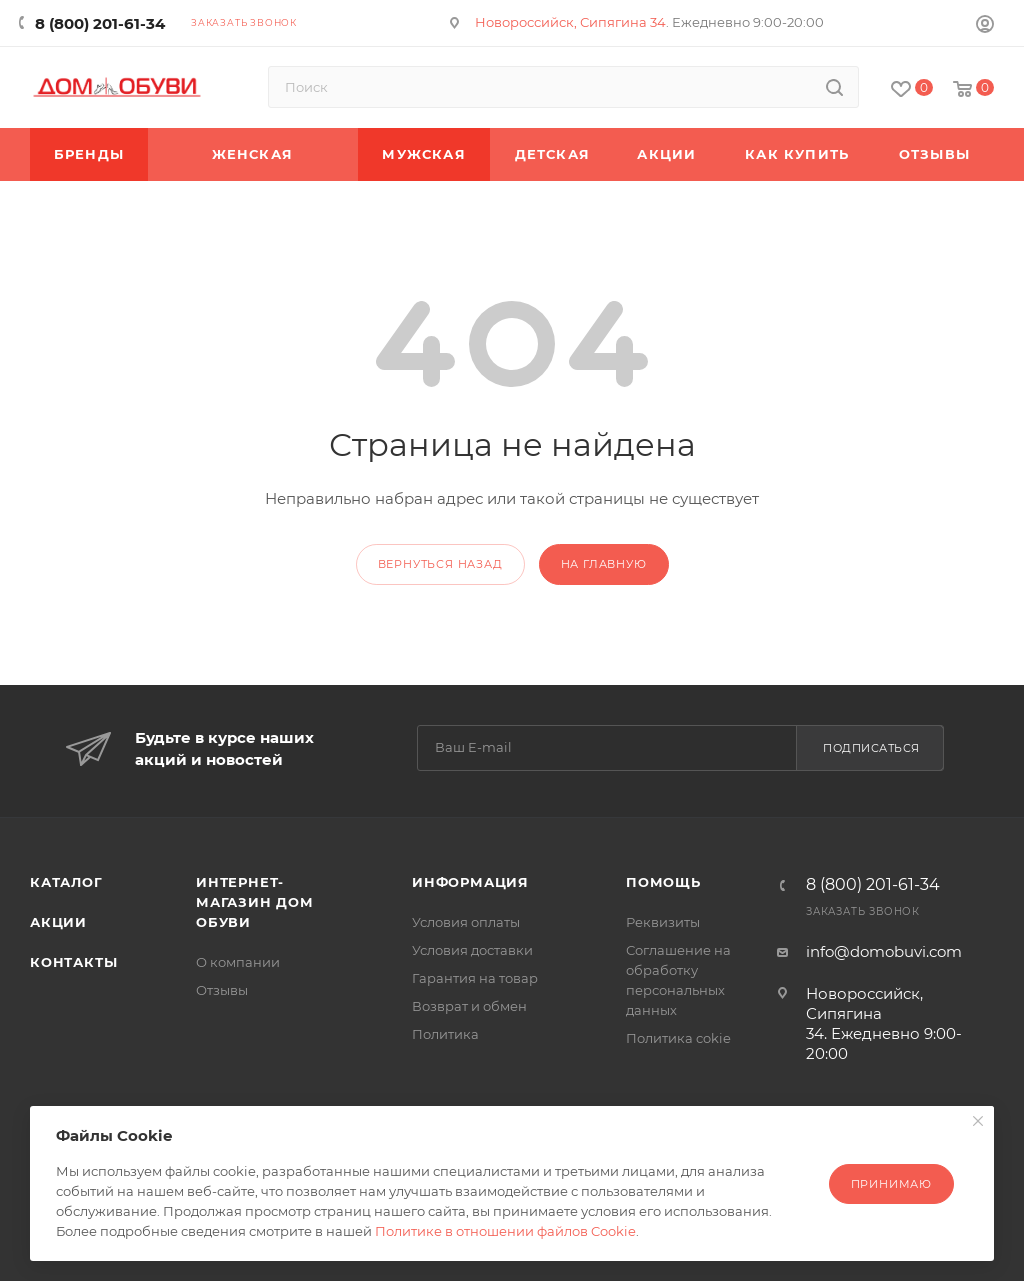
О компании (238, 962)
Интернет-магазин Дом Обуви (255, 902)
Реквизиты (663, 922)
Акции (58, 922)
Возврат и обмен (469, 1006)
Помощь (663, 882)
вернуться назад (440, 564)
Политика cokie (678, 1038)
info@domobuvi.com (884, 951)
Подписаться (871, 748)
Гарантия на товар (475, 978)
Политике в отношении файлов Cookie (505, 1231)
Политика (445, 1034)
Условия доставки (472, 950)
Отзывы (222, 990)
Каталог (66, 882)
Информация (470, 882)
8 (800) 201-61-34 (100, 23)
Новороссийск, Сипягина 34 (570, 22)
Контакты (73, 962)
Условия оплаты (466, 922)
